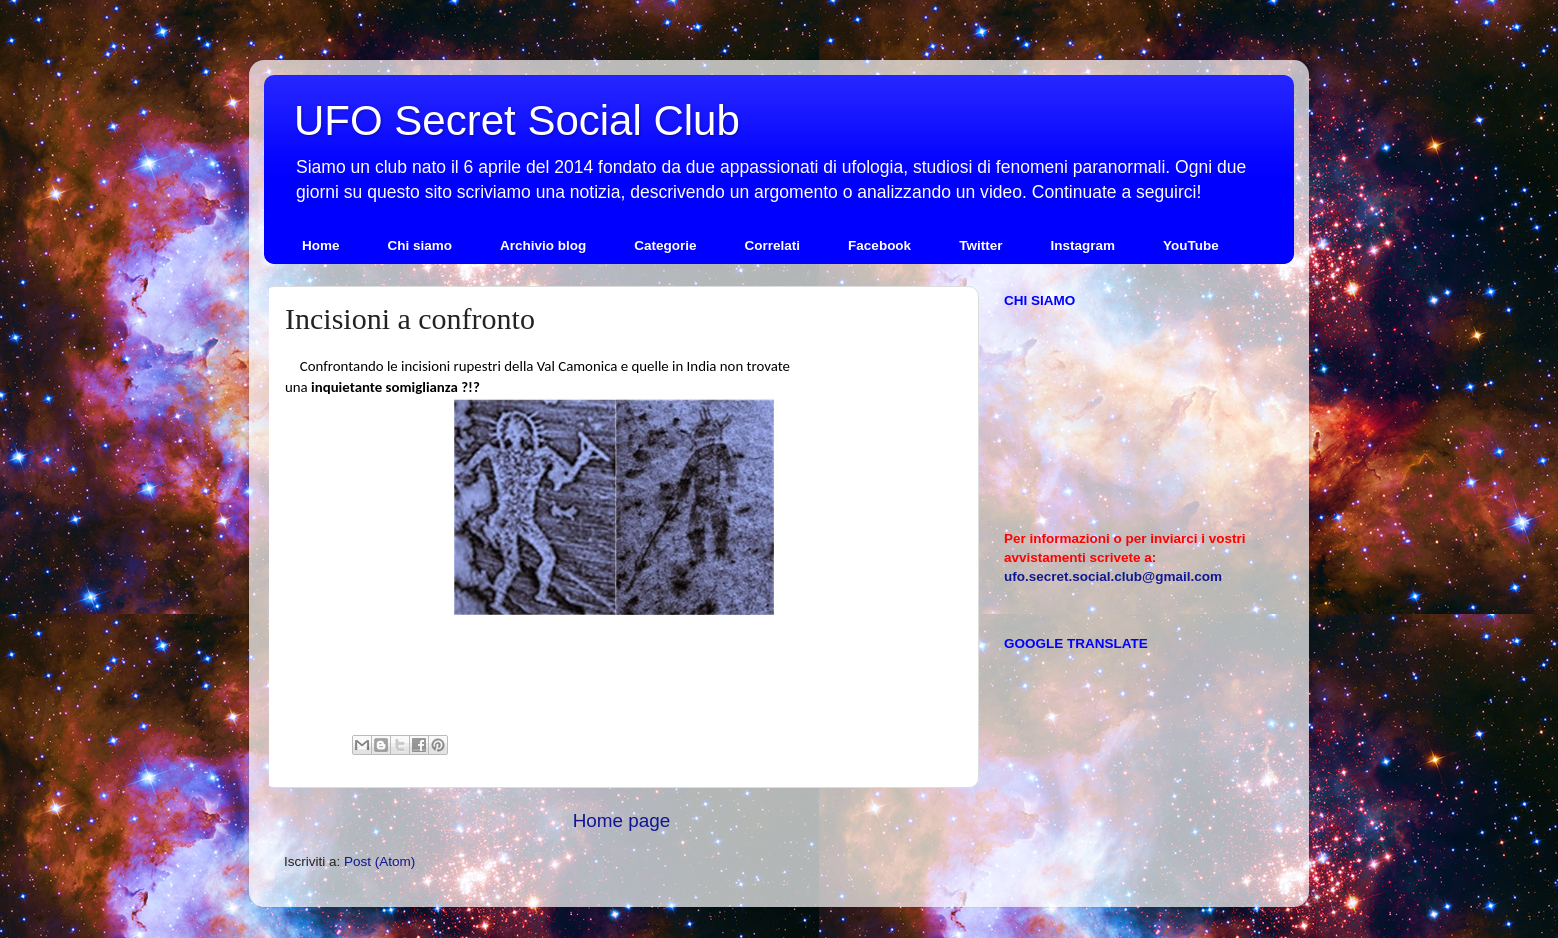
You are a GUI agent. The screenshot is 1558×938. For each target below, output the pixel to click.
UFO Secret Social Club (517, 120)
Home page (622, 820)
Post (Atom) (379, 861)
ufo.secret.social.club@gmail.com (1113, 576)
